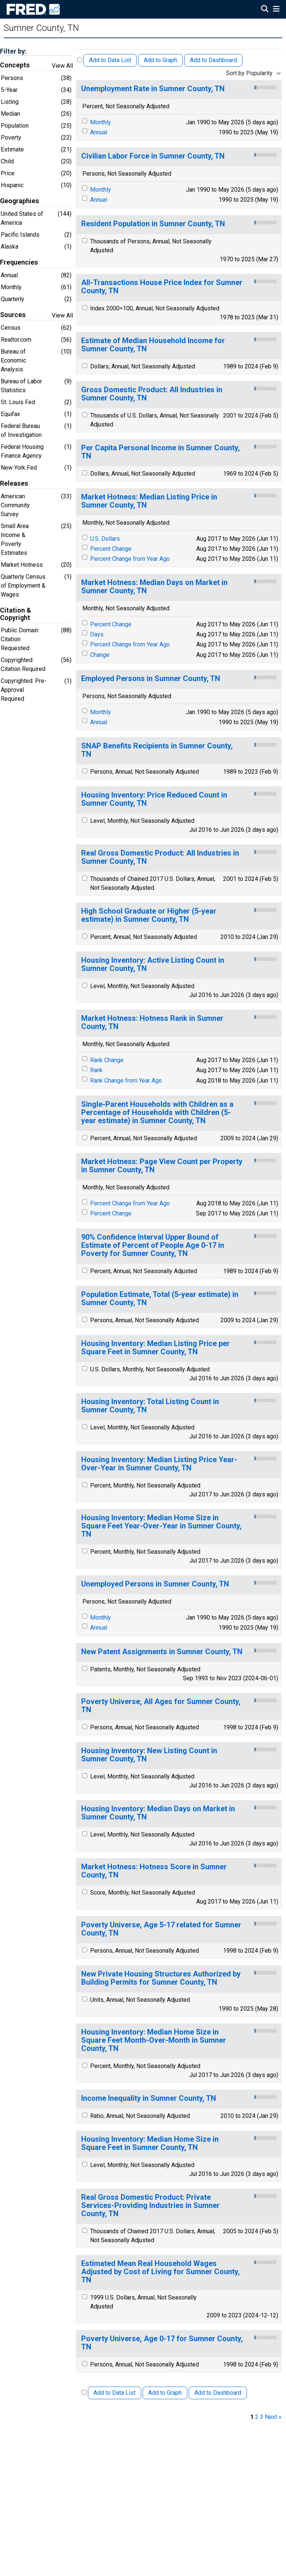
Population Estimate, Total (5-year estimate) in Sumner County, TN (159, 1298)
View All (62, 65)
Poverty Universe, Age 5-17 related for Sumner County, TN (161, 1929)
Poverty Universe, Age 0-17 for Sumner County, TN (162, 2342)
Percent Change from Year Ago (130, 558)
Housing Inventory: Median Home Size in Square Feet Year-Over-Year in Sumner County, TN (161, 1526)
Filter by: (13, 51)
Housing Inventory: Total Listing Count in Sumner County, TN (150, 1405)
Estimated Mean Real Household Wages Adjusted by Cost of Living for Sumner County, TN (160, 2271)
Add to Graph (160, 60)
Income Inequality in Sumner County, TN (148, 2098)
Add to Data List (110, 60)
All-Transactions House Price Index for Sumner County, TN (161, 286)
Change (99, 654)
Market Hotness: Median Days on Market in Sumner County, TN (154, 586)
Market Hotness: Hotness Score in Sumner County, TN (154, 1871)
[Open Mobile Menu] (276, 9)
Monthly (100, 122)
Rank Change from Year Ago (126, 1080)
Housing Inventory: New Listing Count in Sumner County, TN (149, 1754)
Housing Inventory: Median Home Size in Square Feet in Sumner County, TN (150, 2143)
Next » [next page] (273, 2416)
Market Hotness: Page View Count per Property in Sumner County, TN (161, 1165)
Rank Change (107, 1060)
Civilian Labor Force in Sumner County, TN (153, 156)
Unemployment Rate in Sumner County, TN (153, 88)
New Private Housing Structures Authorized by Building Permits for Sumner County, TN (161, 1978)
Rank (96, 1070)
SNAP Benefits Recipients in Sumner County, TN (157, 750)
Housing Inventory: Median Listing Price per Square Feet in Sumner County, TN (155, 1347)
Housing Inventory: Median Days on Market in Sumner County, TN (158, 1813)
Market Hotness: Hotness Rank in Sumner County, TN (152, 1022)
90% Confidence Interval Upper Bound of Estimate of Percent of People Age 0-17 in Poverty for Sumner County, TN (152, 1245)
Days (97, 634)
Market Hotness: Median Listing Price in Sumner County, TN (149, 501)
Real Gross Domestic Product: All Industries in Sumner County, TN (160, 857)
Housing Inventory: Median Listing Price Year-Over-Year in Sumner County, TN (159, 1463)
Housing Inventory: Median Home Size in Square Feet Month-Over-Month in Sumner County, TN (153, 2040)
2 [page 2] (256, 2416)
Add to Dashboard (213, 60)
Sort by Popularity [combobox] (249, 73)
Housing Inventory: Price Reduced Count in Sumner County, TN (154, 799)
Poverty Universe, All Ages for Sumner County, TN (161, 1705)
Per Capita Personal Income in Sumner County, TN (160, 452)
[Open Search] (265, 9)
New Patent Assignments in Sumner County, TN (161, 1651)
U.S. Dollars (105, 538)
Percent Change (110, 548)
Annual (98, 132)
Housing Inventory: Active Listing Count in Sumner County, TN (152, 964)
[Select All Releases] (79, 59)
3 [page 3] (261, 2416)
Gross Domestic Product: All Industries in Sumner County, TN (151, 394)
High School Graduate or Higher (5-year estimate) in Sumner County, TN (148, 915)
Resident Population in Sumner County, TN (153, 224)
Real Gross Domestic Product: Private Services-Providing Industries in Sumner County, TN (150, 2205)
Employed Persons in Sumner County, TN (150, 678)
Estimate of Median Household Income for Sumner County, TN (153, 344)
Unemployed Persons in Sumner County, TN (155, 1584)
